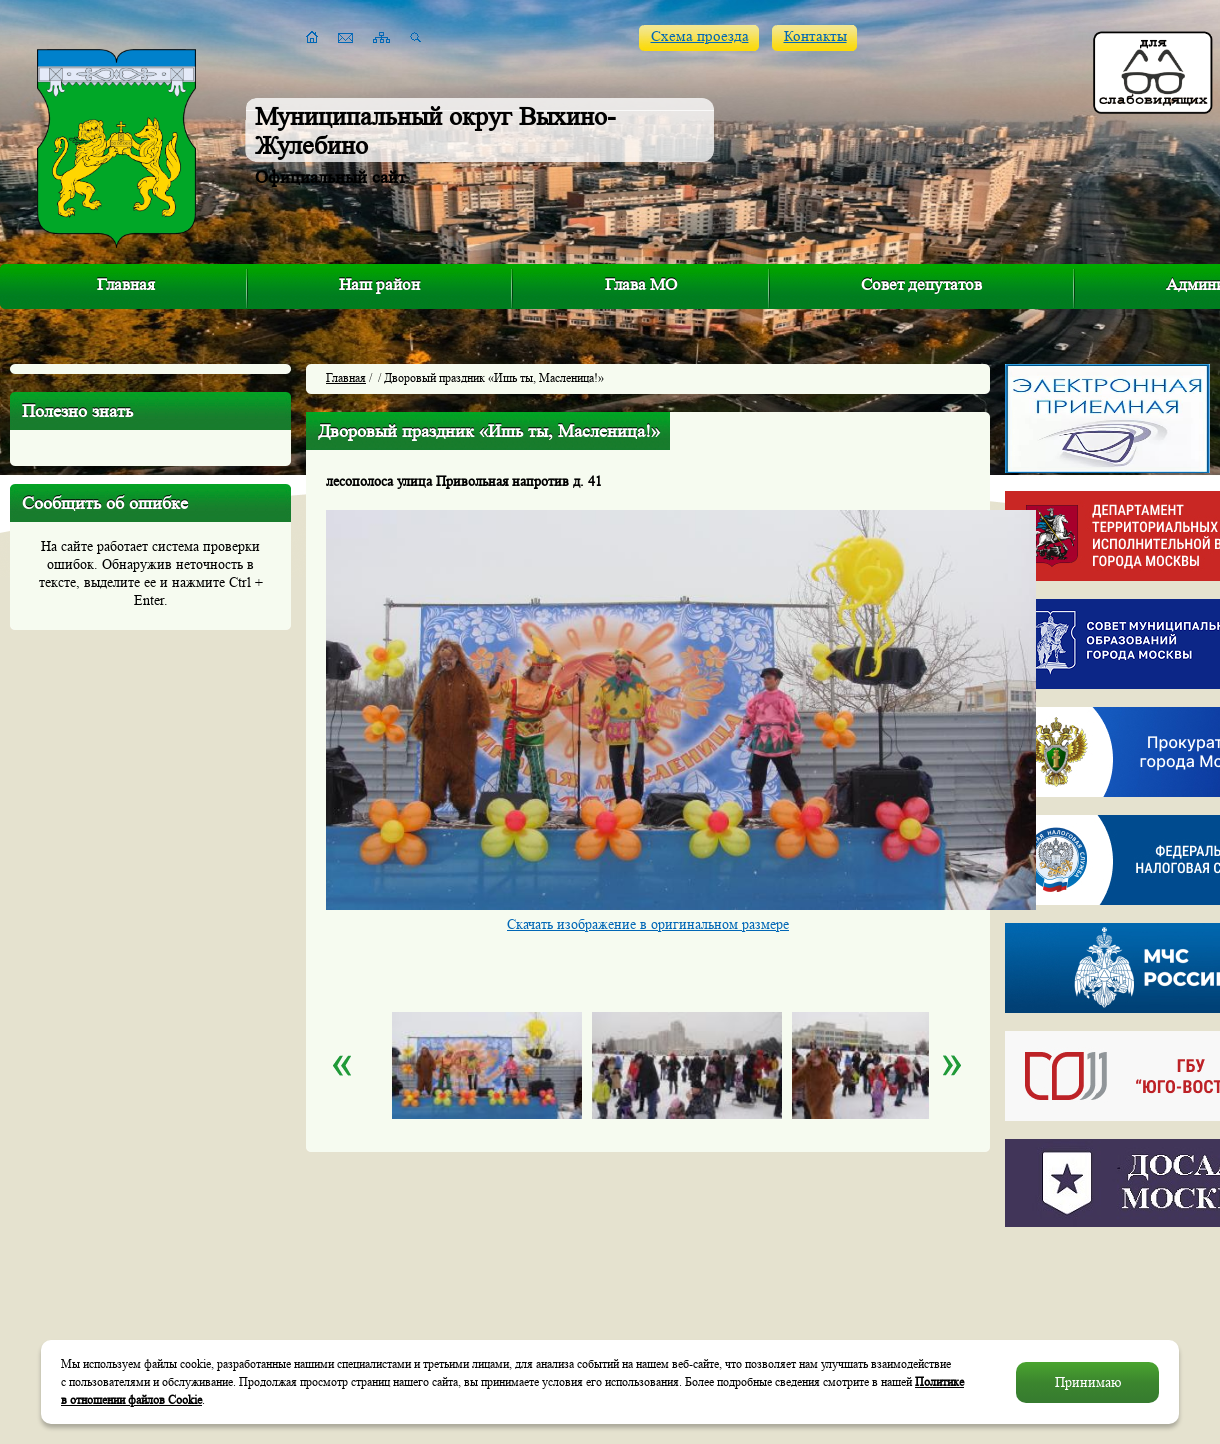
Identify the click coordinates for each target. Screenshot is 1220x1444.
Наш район (379, 284)
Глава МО (641, 284)
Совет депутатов (921, 284)
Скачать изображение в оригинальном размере (648, 924)
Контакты (815, 36)
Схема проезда (700, 36)
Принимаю (1088, 1382)
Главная (126, 284)
